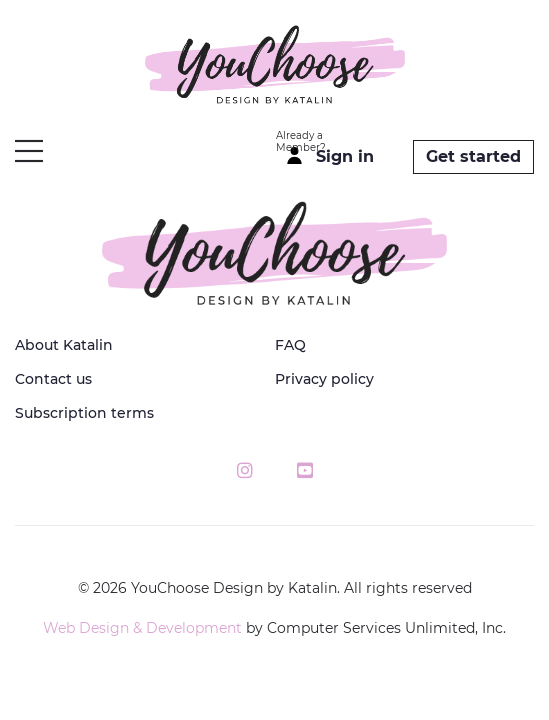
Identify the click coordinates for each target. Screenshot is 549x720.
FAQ (290, 345)
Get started (473, 156)
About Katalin (64, 345)
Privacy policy (324, 379)
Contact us (53, 379)
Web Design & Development (142, 628)
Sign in (345, 156)
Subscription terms (84, 413)
